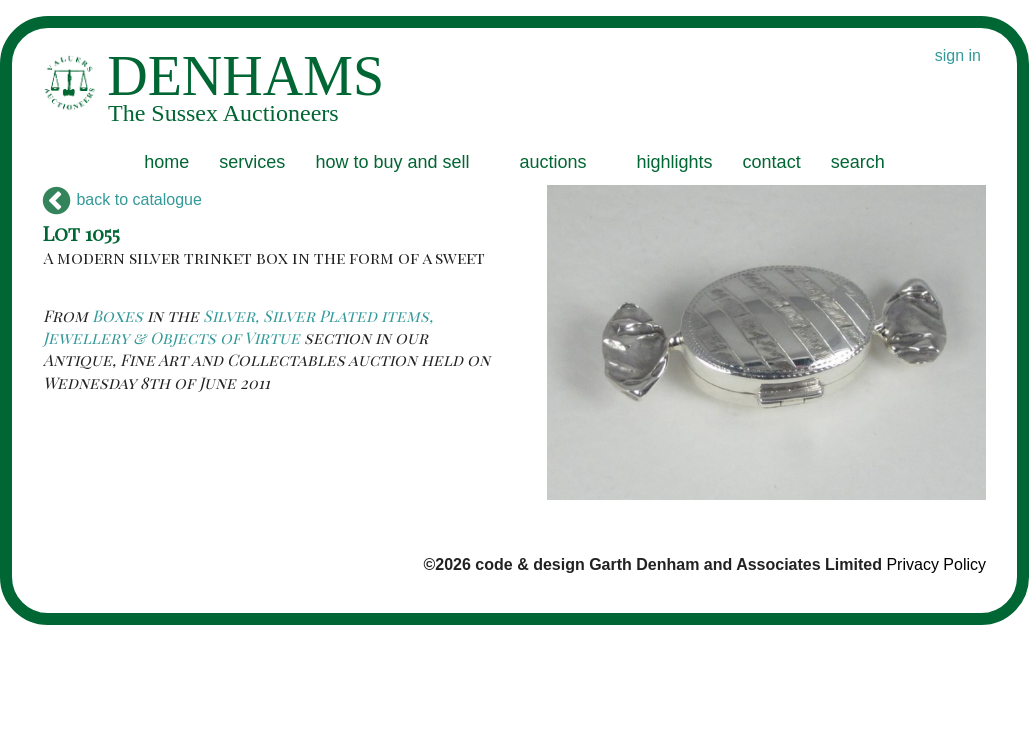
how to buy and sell (392, 162)
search (858, 162)
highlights (675, 162)
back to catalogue (122, 199)
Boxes (117, 315)
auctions (552, 162)
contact (772, 162)
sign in (958, 55)
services (252, 162)
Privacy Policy (936, 564)
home (166, 162)
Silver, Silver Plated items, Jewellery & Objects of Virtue (238, 326)
